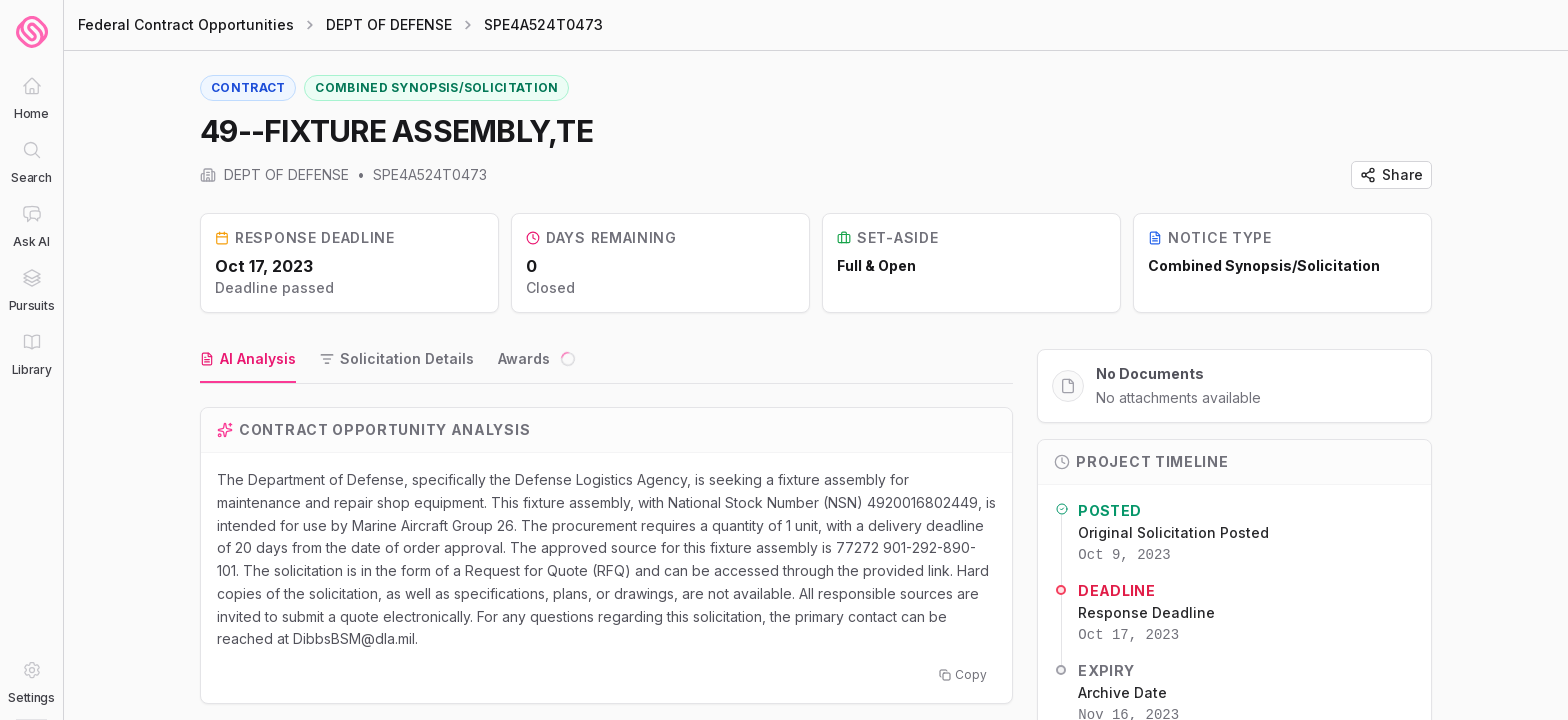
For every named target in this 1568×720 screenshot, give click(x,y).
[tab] (248, 360)
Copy (963, 674)
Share (1391, 174)
